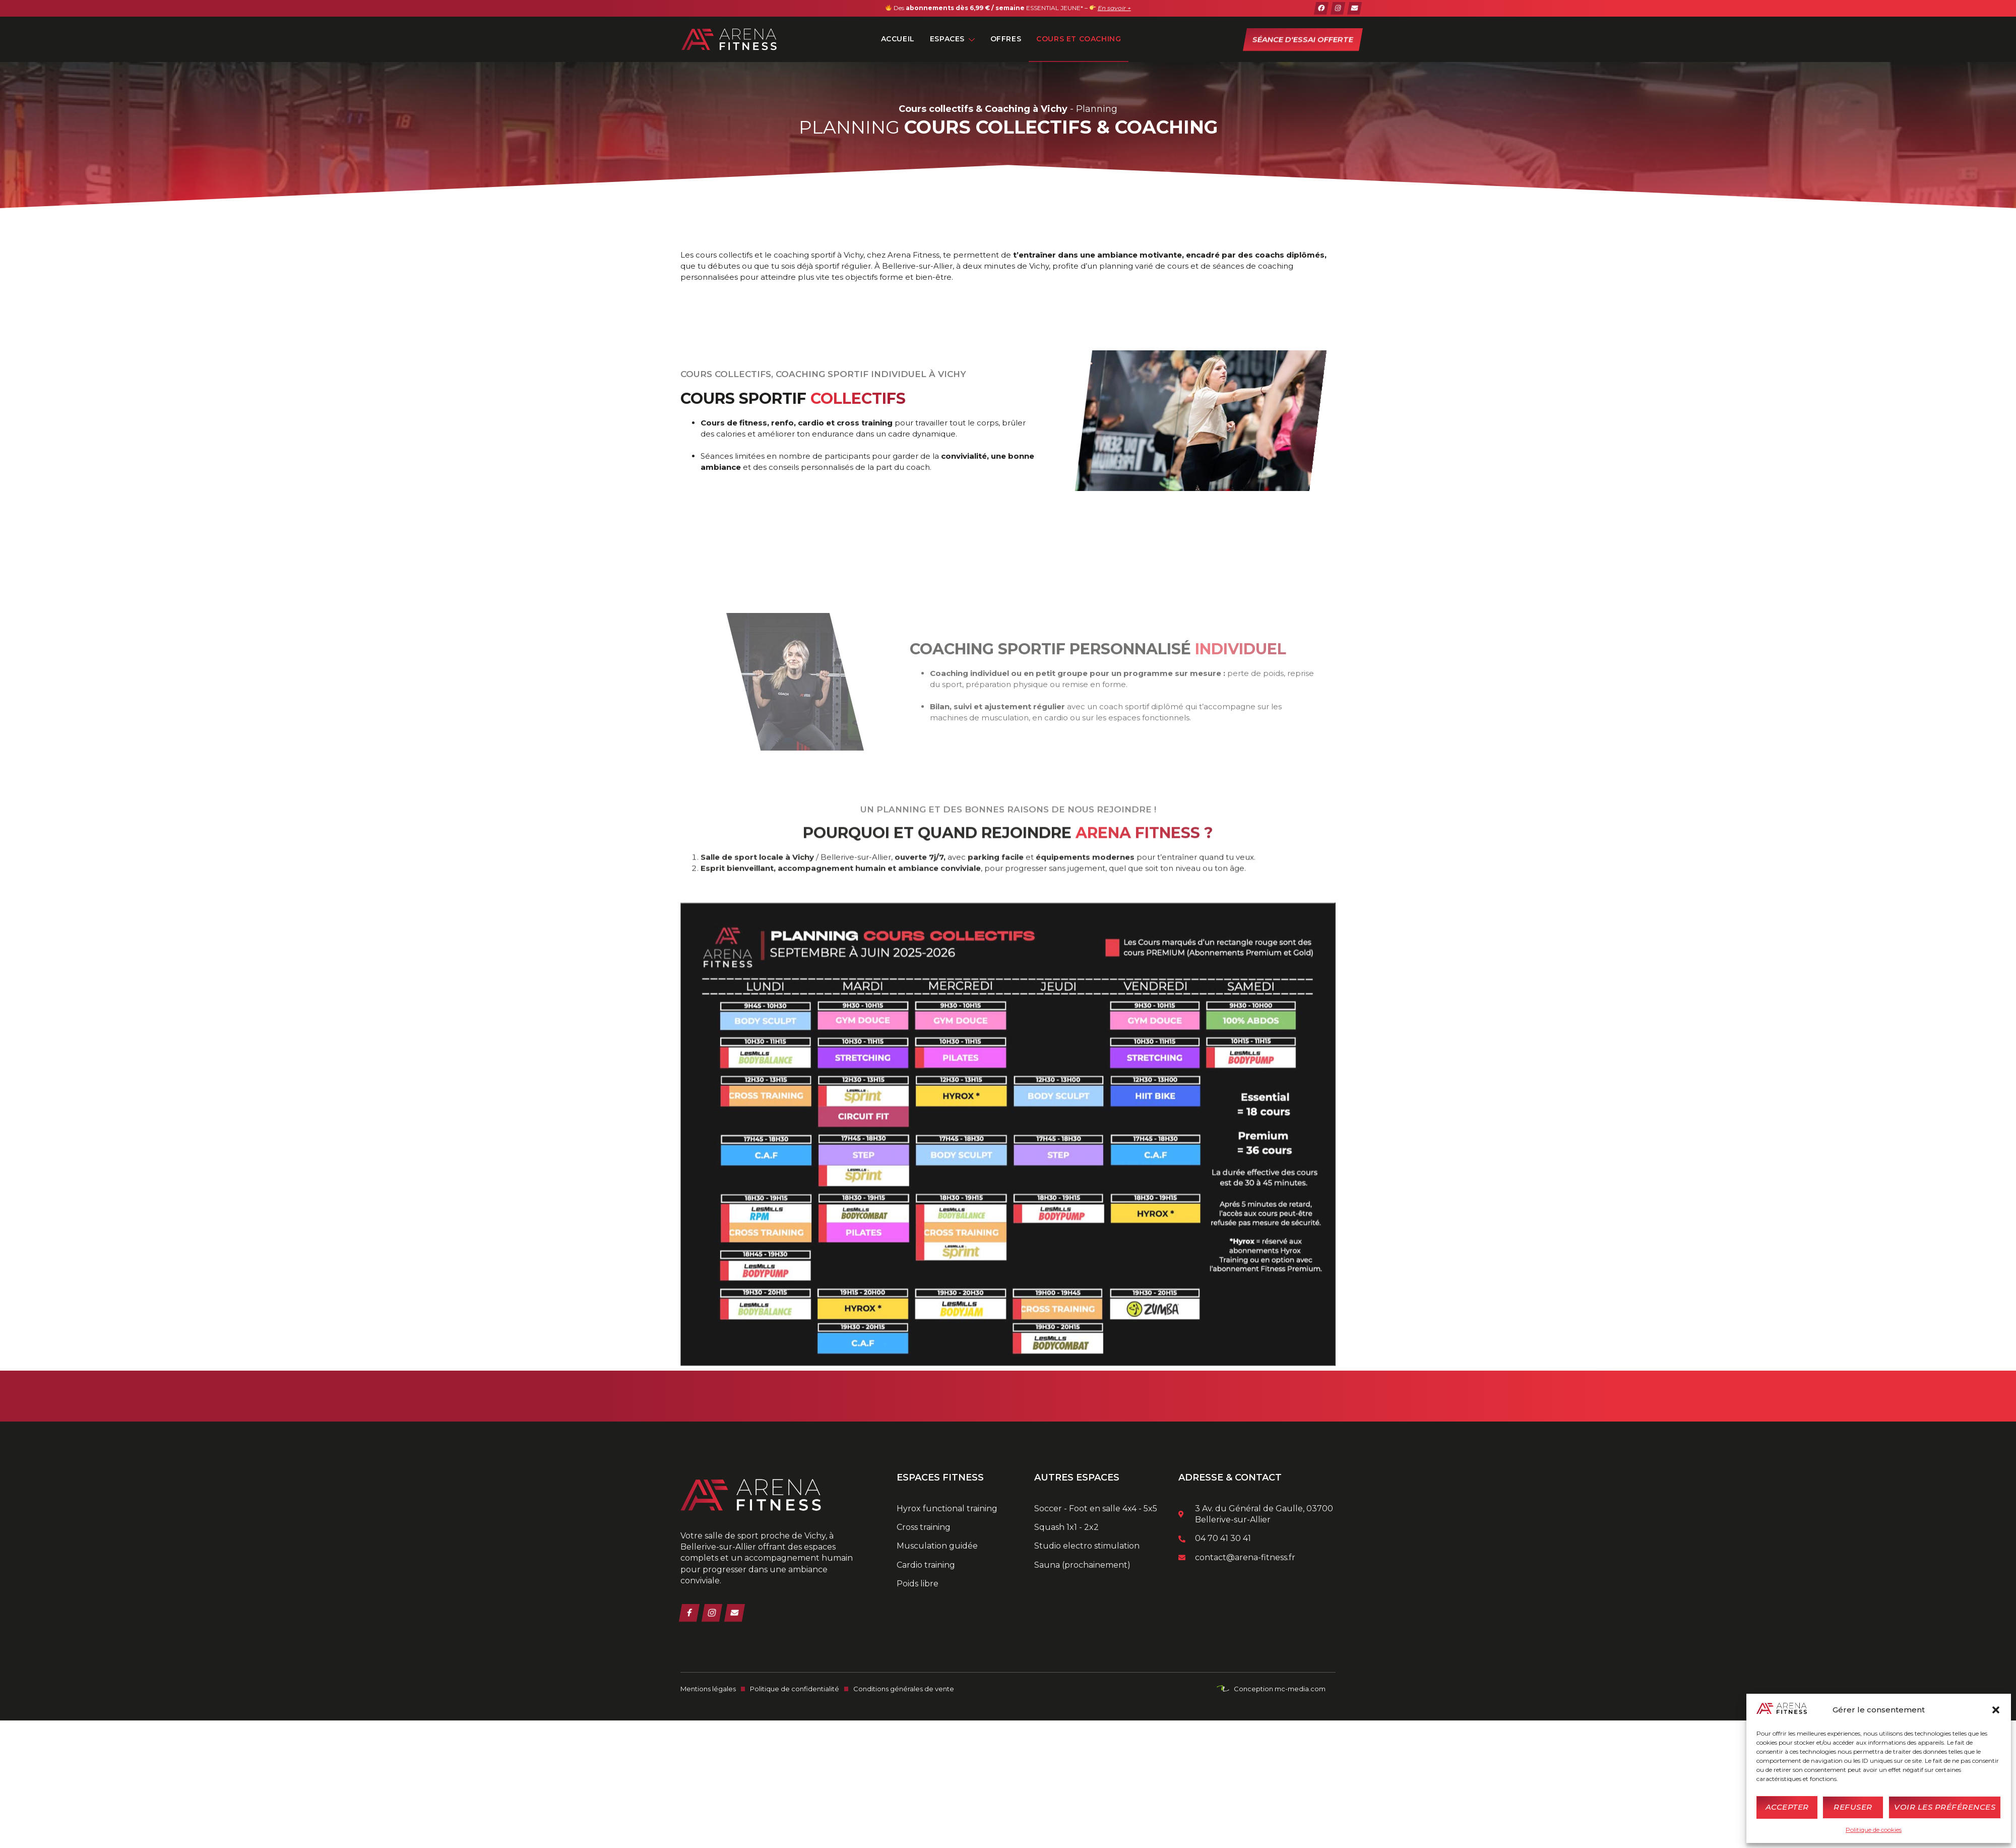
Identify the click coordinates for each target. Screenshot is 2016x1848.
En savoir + (1114, 8)
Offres (1006, 38)
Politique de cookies (1874, 1829)
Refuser (1853, 1807)
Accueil (898, 38)
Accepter (1787, 1807)
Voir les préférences (1944, 1807)
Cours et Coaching (1078, 38)
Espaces (952, 38)
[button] (1996, 1710)
